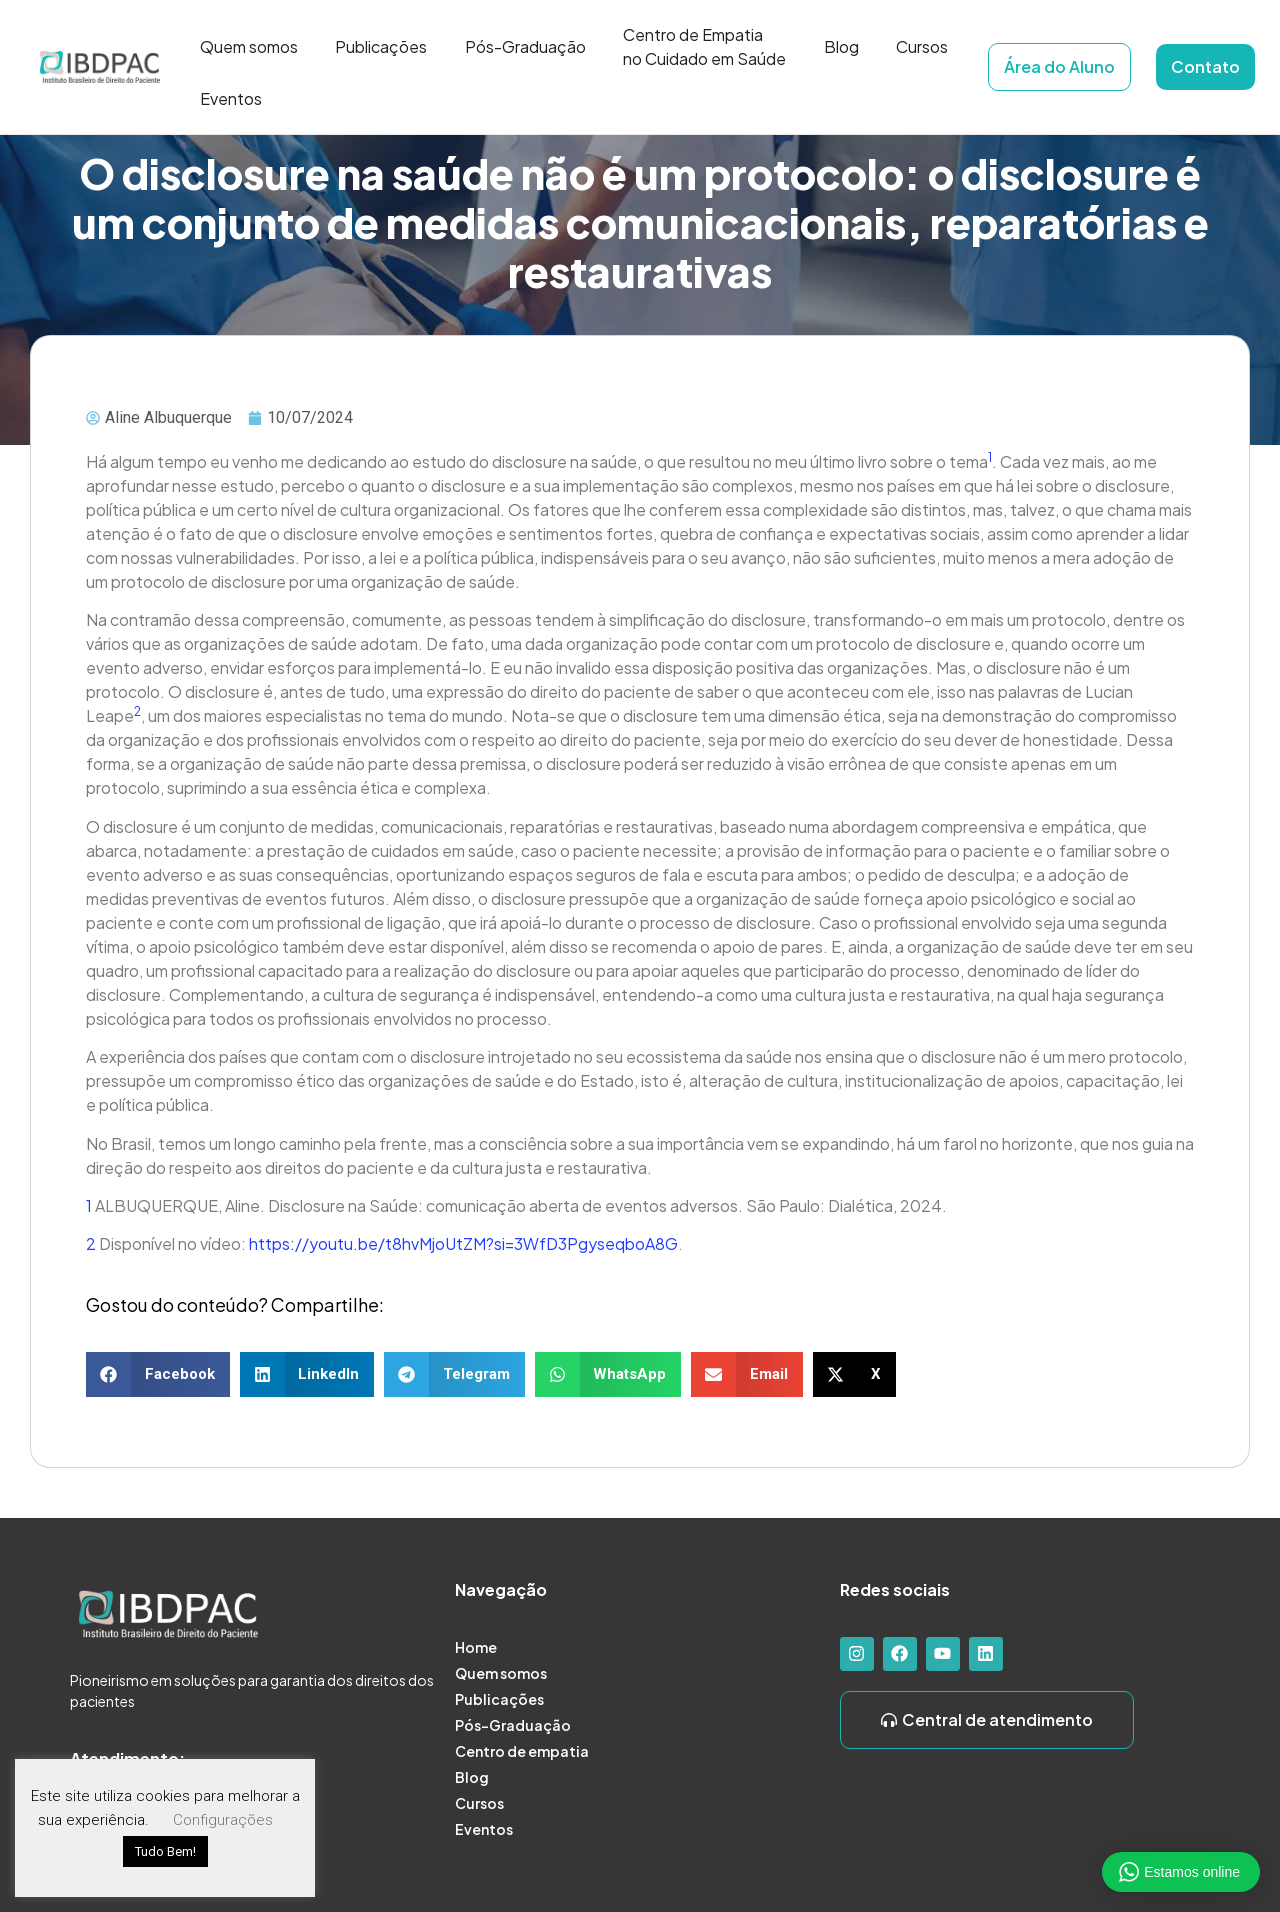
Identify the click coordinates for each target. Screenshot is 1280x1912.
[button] (158, 1374)
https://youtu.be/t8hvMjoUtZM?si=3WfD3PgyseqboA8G (463, 1243)
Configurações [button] (223, 1820)
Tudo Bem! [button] (165, 1851)
